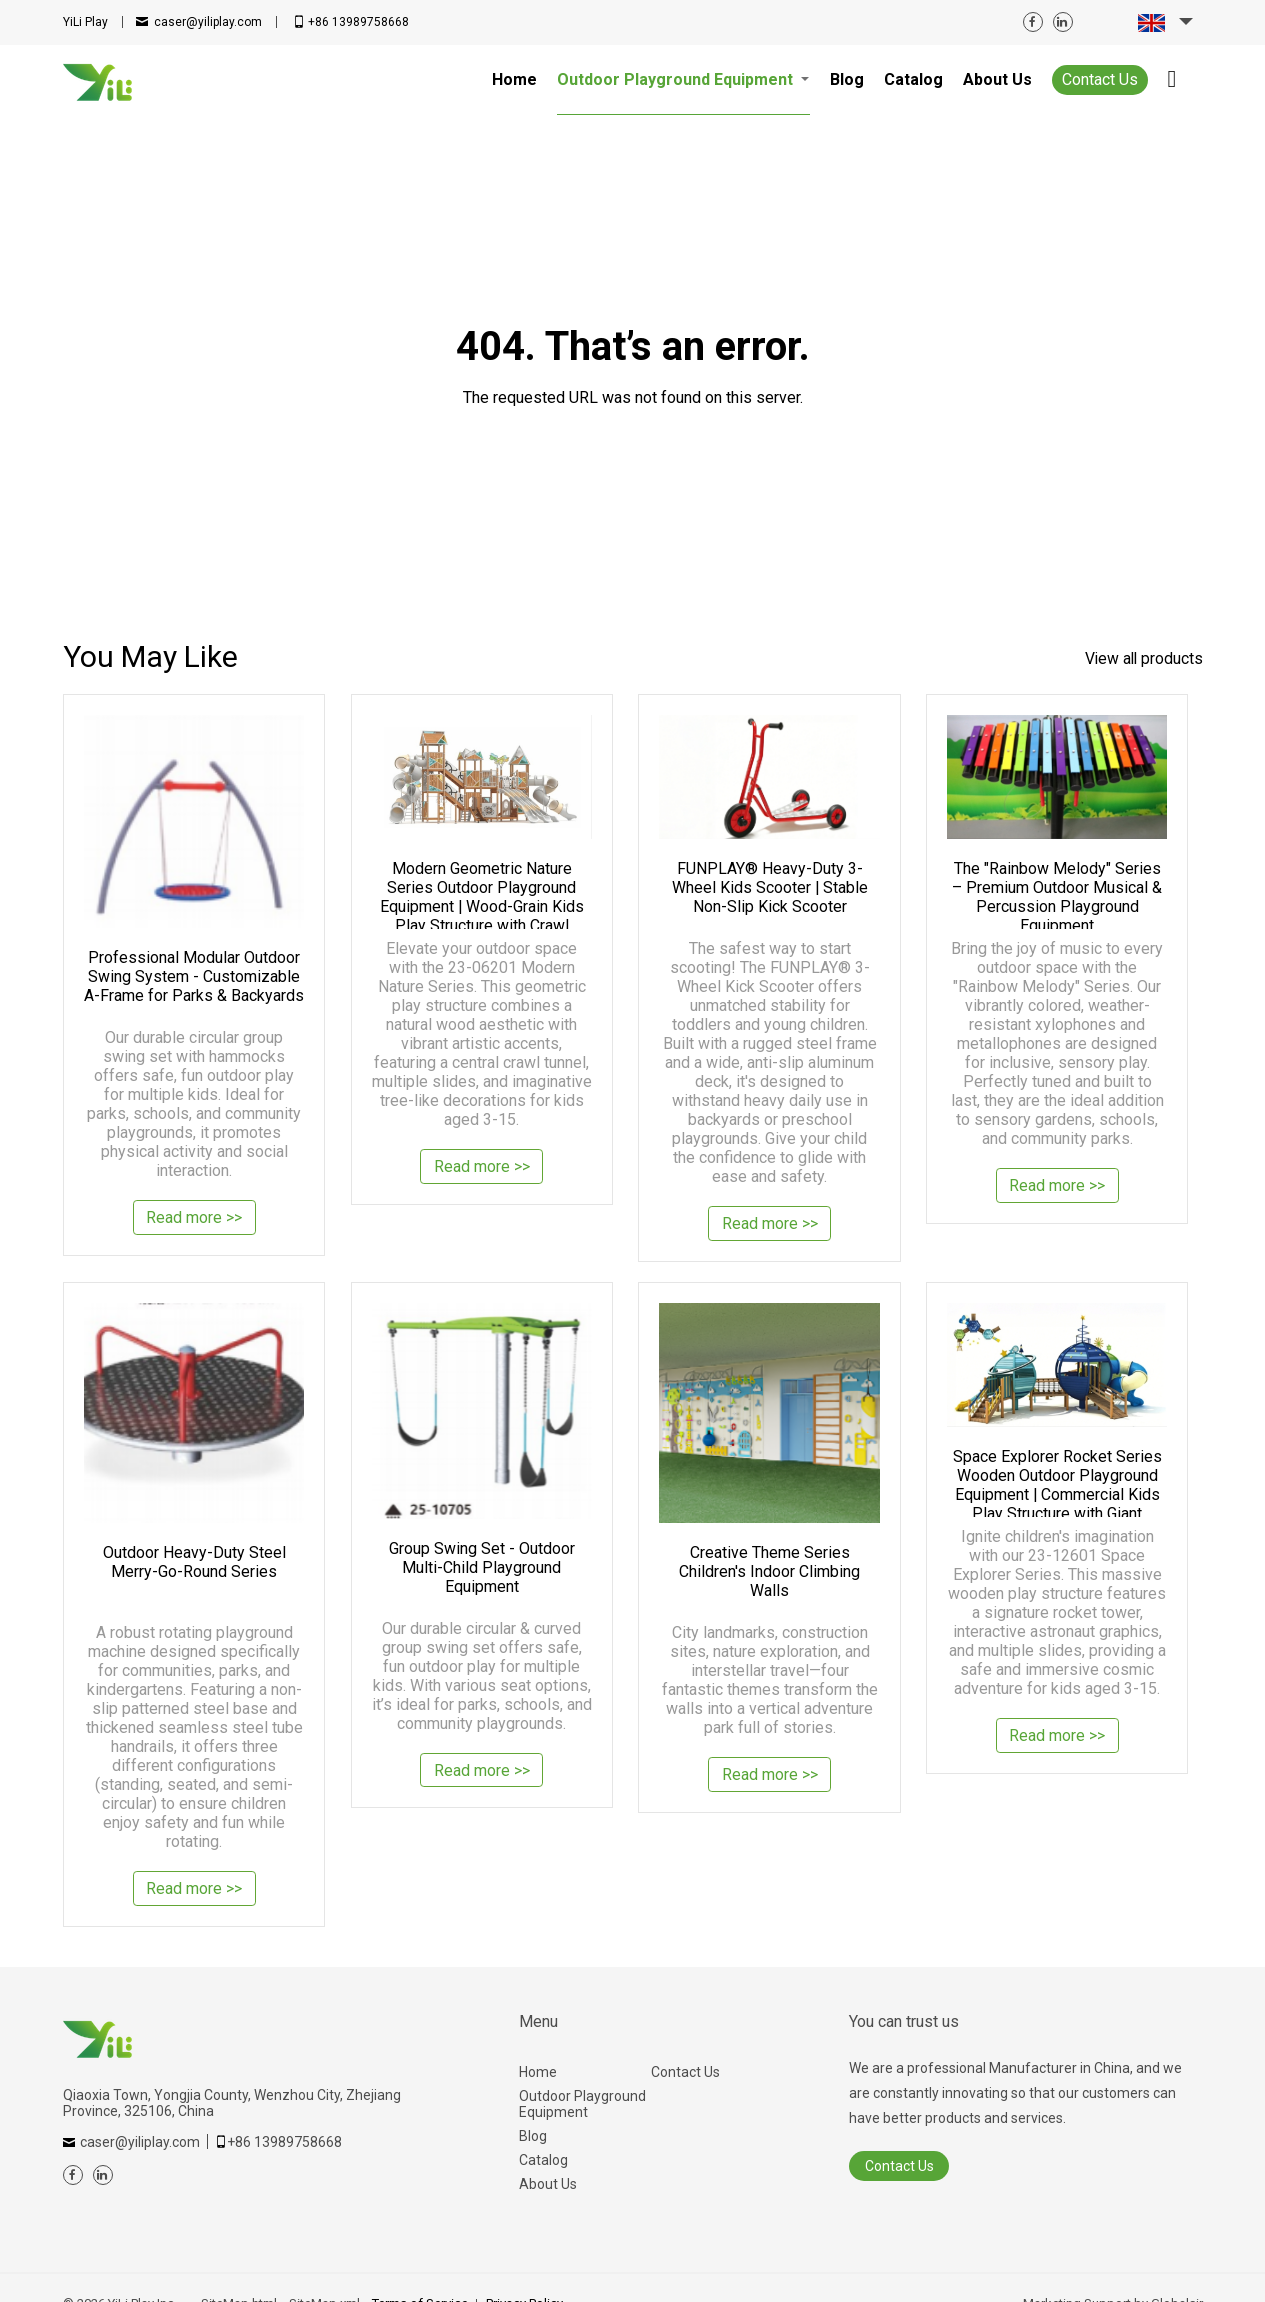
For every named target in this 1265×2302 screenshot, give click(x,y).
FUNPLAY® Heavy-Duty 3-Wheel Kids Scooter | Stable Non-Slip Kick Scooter (769, 887)
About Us (548, 2184)
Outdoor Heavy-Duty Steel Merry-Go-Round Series (194, 1562)
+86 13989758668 (358, 22)
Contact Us (1100, 79)
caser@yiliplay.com (208, 22)
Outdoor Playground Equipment (582, 2104)
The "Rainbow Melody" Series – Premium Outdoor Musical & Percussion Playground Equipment (1057, 894)
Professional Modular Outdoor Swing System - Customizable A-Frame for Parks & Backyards (194, 976)
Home (538, 2072)
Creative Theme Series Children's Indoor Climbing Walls (769, 1571)
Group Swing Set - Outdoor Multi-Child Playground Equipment (482, 1567)
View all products (1142, 658)
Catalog (543, 2160)
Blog (533, 2136)
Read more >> (194, 1219)
